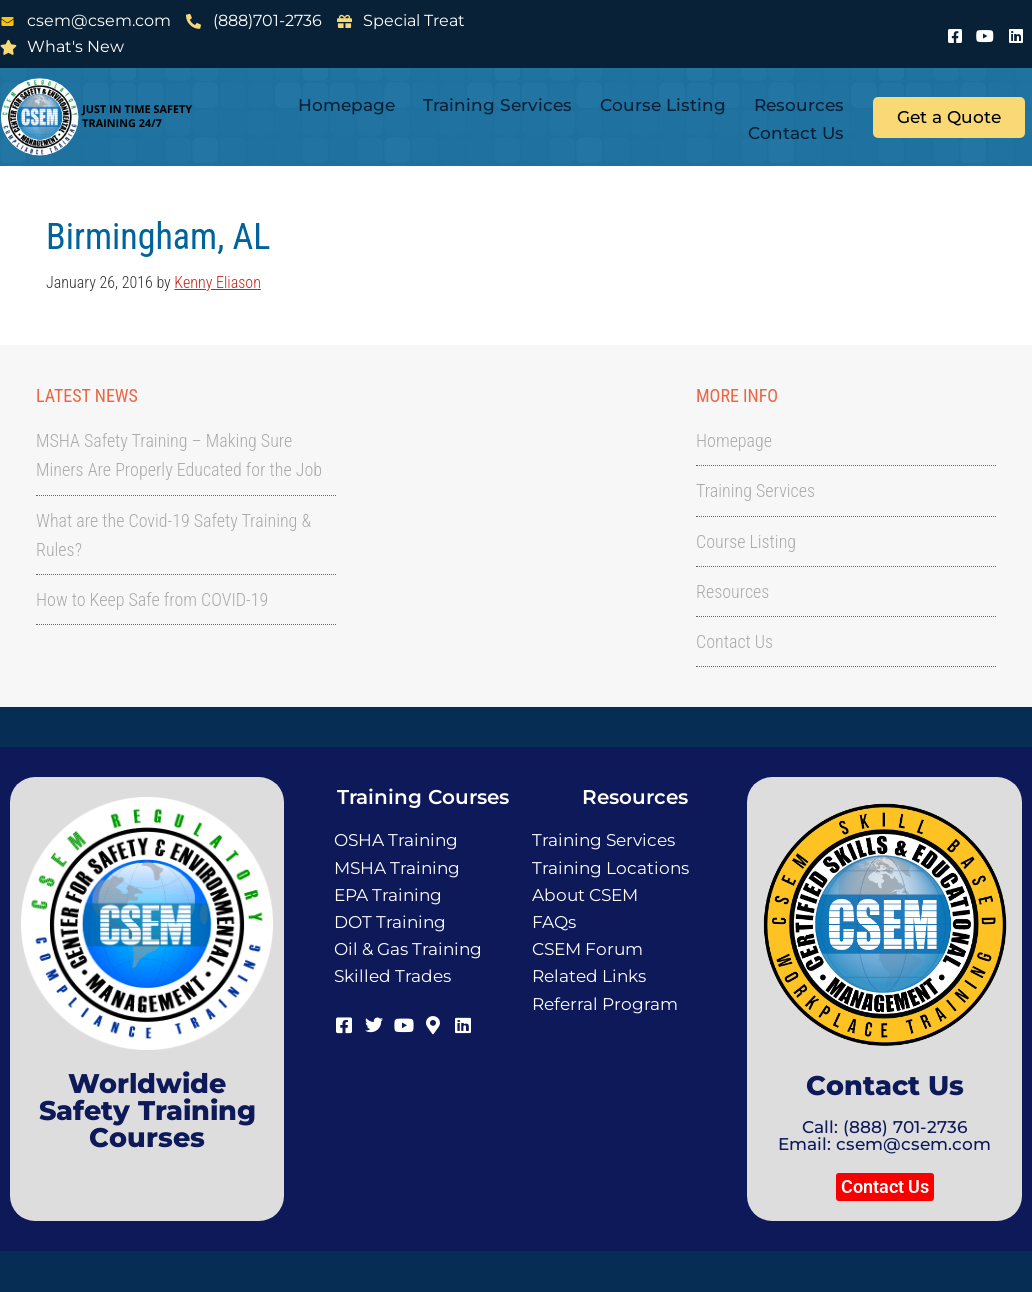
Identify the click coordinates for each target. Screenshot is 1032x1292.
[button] (885, 1187)
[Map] (433, 1023)
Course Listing (663, 105)
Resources (799, 105)
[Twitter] (374, 1023)
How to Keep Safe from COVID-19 (152, 599)
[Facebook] (955, 32)
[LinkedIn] (1016, 32)
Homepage (346, 105)
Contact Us (796, 133)
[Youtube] (985, 32)
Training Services (497, 105)
